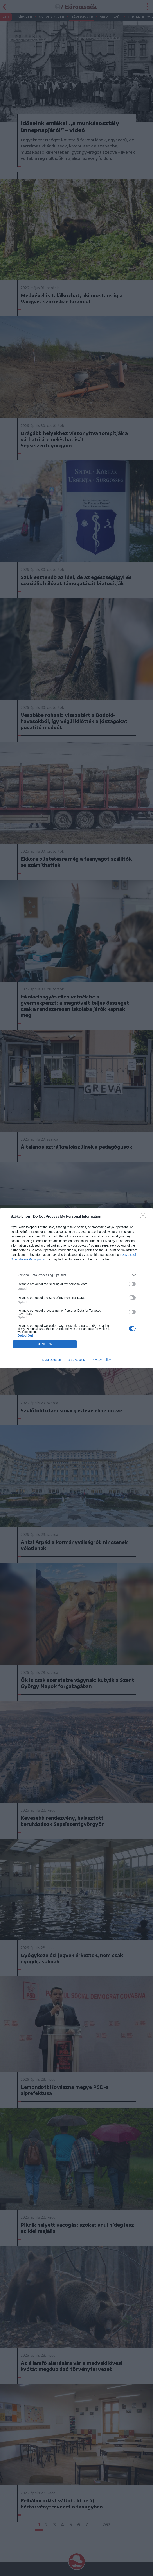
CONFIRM (45, 1343)
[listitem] (77, 1275)
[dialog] (76, 1288)
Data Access (76, 1359)
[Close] (144, 1217)
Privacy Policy (101, 1359)
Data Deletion (51, 1359)
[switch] (132, 1284)
